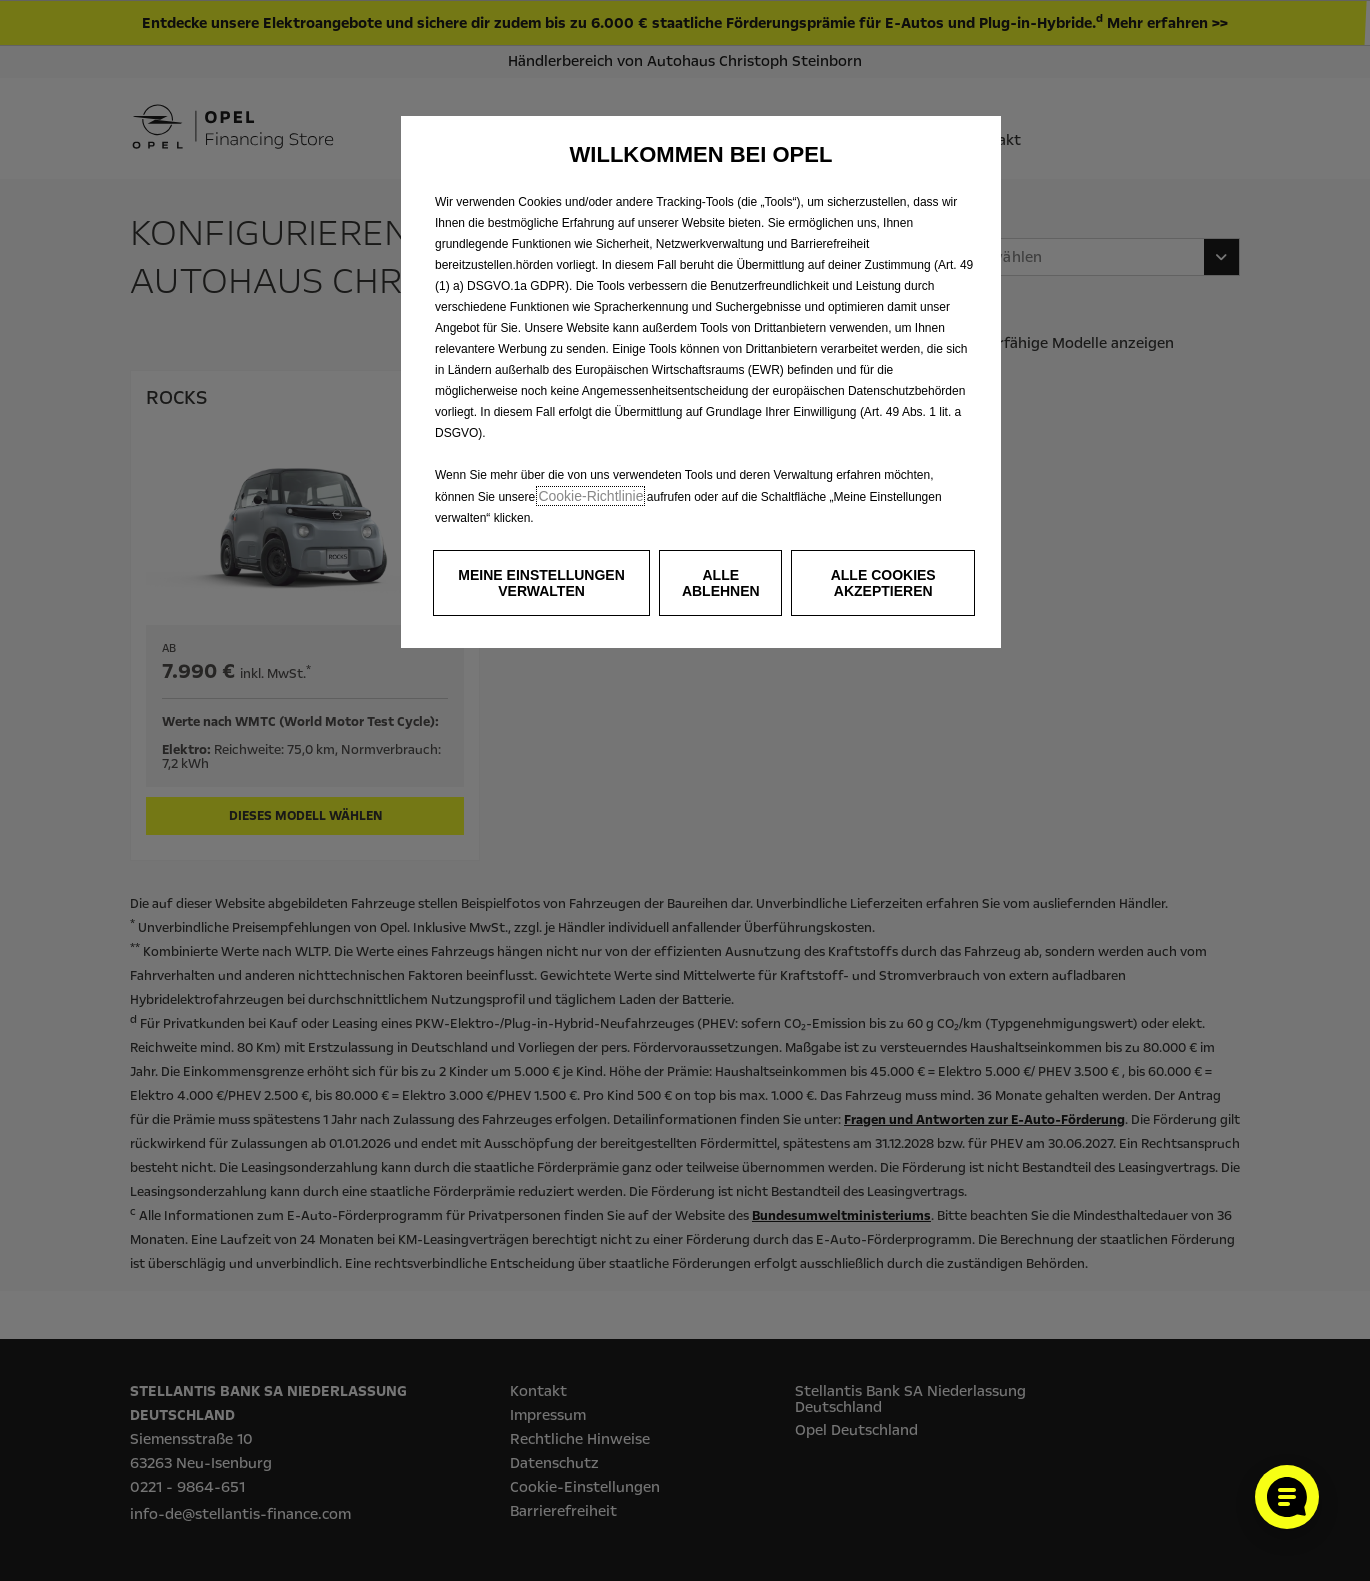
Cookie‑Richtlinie (590, 496)
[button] (541, 583)
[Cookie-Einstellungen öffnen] (1287, 1497)
